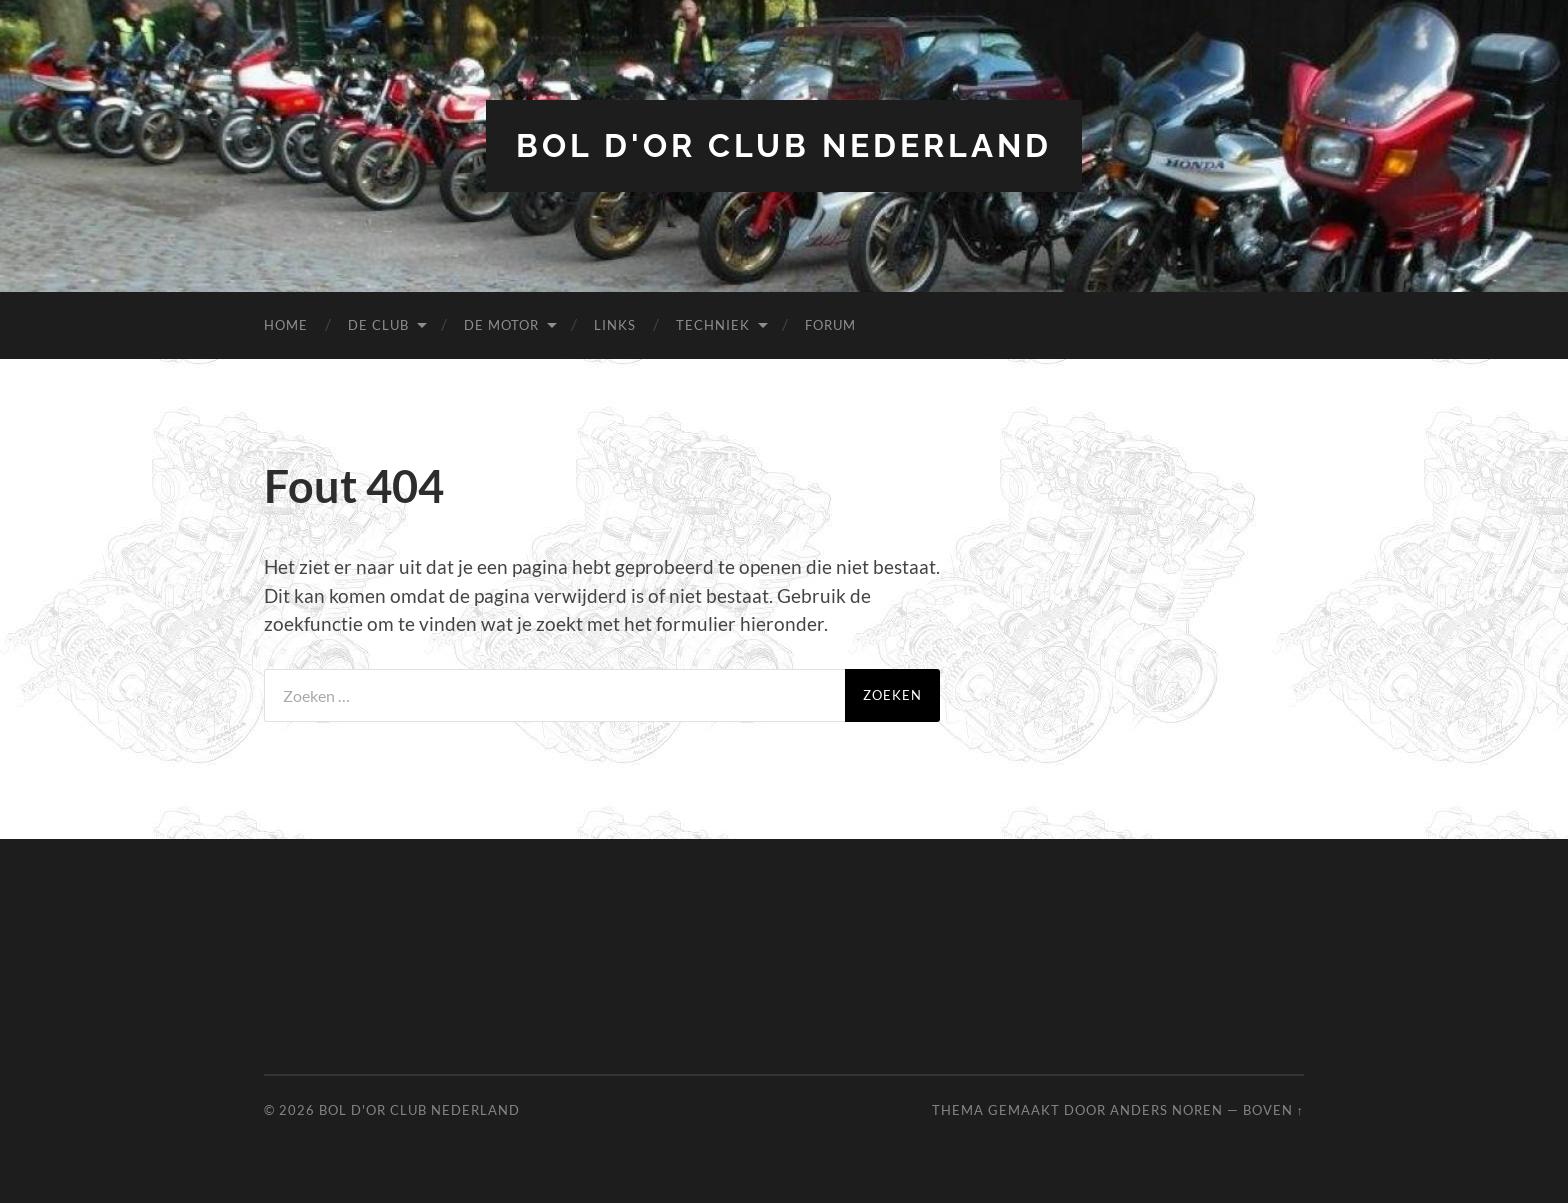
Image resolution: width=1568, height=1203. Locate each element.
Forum (830, 325)
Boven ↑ (1273, 1110)
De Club (378, 325)
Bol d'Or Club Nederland (784, 145)
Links (615, 325)
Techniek (713, 325)
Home (286, 325)
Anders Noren (1166, 1110)
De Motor (501, 325)
